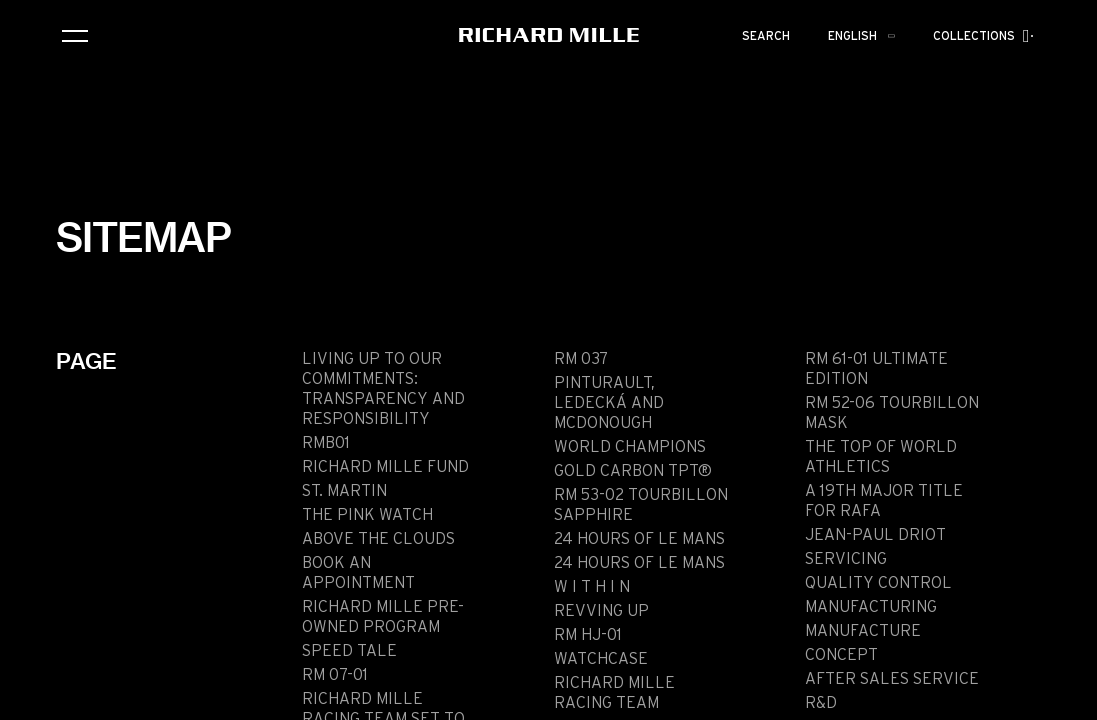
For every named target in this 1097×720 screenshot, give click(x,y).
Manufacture (863, 631)
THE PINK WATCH (367, 515)
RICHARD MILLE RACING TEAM (614, 693)
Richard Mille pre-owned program (383, 617)
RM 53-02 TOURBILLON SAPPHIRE (641, 505)
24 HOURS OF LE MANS (639, 539)
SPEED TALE (349, 651)
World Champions (630, 447)
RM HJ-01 (588, 635)
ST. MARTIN (344, 491)
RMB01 (326, 443)
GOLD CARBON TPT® (633, 471)
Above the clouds (378, 539)
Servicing (846, 559)
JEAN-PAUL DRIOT (875, 535)
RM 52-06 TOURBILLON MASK (892, 413)
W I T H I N (592, 587)
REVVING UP (601, 611)
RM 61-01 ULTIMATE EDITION (876, 369)
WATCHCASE (601, 659)
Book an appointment (358, 573)
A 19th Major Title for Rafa (884, 501)
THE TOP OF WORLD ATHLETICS (881, 457)
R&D (821, 703)
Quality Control (878, 583)
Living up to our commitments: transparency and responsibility (383, 389)
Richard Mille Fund (385, 467)
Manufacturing (871, 607)
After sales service (892, 679)
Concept (841, 655)
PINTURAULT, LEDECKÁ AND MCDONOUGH (609, 403)
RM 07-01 (335, 675)
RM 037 (581, 359)
